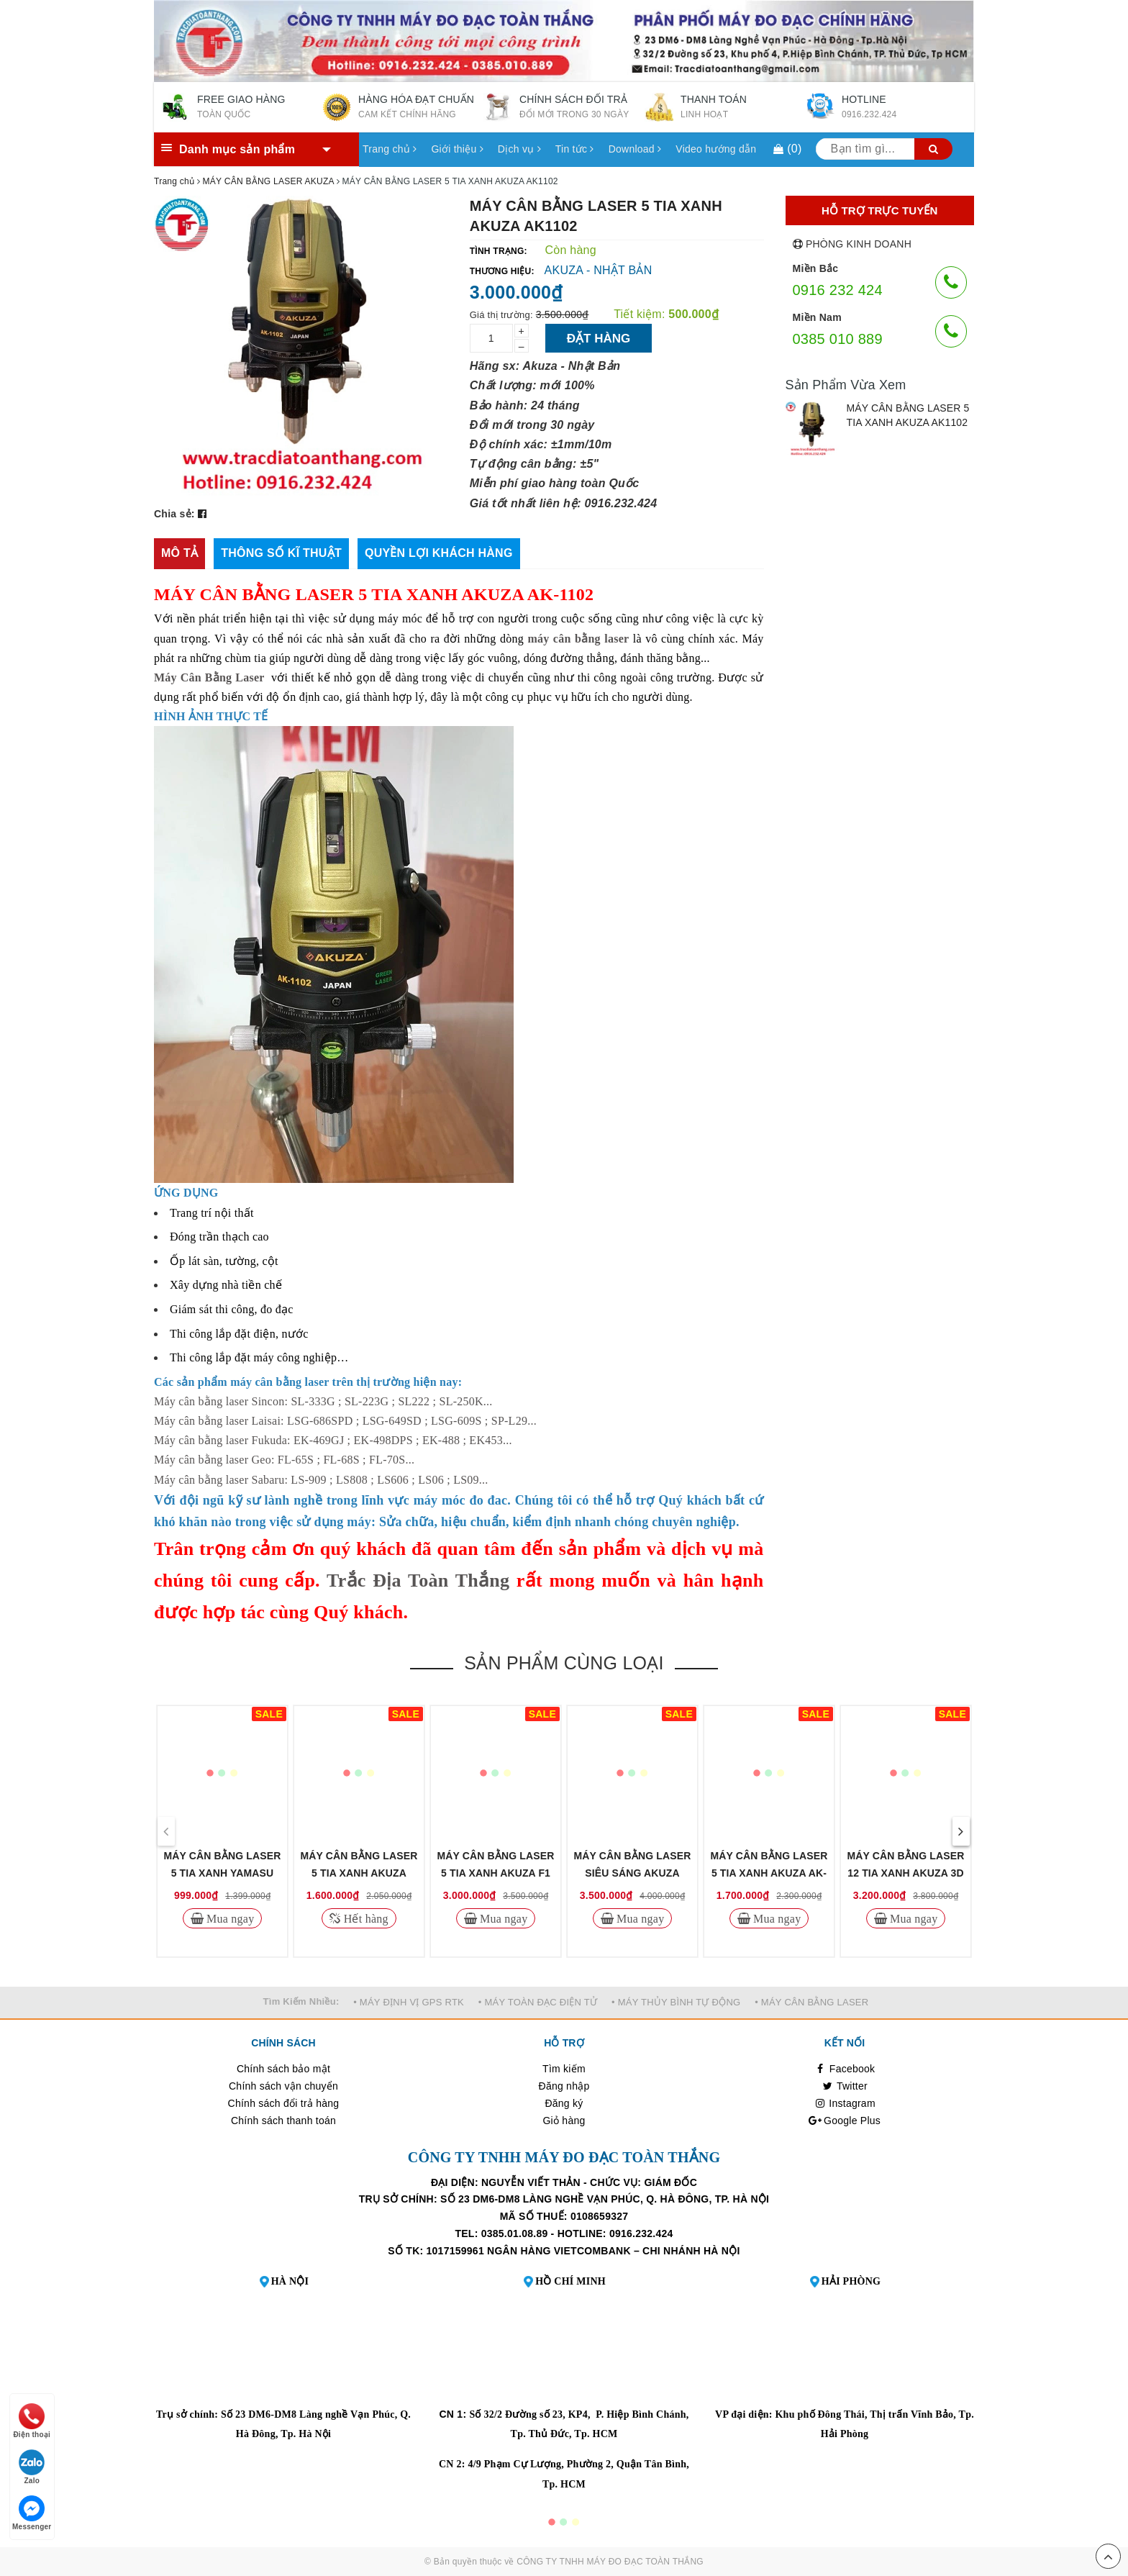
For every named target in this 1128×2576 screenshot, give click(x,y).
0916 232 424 (838, 290)
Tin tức (574, 149)
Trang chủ (390, 149)
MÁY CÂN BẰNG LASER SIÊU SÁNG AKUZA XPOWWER (632, 1873)
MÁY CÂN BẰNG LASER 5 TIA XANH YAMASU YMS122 (222, 1873)
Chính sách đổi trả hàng (284, 2103)
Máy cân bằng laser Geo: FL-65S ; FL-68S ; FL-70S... (284, 1459)
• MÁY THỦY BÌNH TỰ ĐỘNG (675, 2002)
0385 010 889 (838, 339)
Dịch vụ (519, 149)
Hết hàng (364, 1918)
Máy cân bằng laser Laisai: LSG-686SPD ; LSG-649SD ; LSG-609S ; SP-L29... (345, 1421)
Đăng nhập (564, 2086)
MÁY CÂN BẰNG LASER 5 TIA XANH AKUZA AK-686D (769, 1873)
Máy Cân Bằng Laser (209, 677)
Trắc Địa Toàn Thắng (418, 1580)
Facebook (844, 2068)
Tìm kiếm (564, 2068)
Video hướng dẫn (716, 149)
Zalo (32, 2467)
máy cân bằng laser (578, 638)
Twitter (845, 2086)
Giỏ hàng (563, 2120)
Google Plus (845, 2120)
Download (635, 149)
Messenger (32, 2513)
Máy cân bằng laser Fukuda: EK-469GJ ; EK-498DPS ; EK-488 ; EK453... (333, 1440)
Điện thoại (31, 2421)
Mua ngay (229, 1918)
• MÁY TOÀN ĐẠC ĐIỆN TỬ (538, 2002)
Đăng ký (564, 2103)
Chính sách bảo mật (283, 2068)
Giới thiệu (457, 149)
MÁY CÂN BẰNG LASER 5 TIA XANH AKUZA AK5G (359, 1873)
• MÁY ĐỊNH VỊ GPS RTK (408, 2002)
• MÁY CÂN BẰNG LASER (811, 2002)
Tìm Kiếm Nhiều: (301, 2001)
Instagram (844, 2103)
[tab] (179, 553)
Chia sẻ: (174, 514)
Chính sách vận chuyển (283, 2086)
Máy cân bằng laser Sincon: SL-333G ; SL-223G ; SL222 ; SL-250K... (323, 1401)
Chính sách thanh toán (283, 2120)
